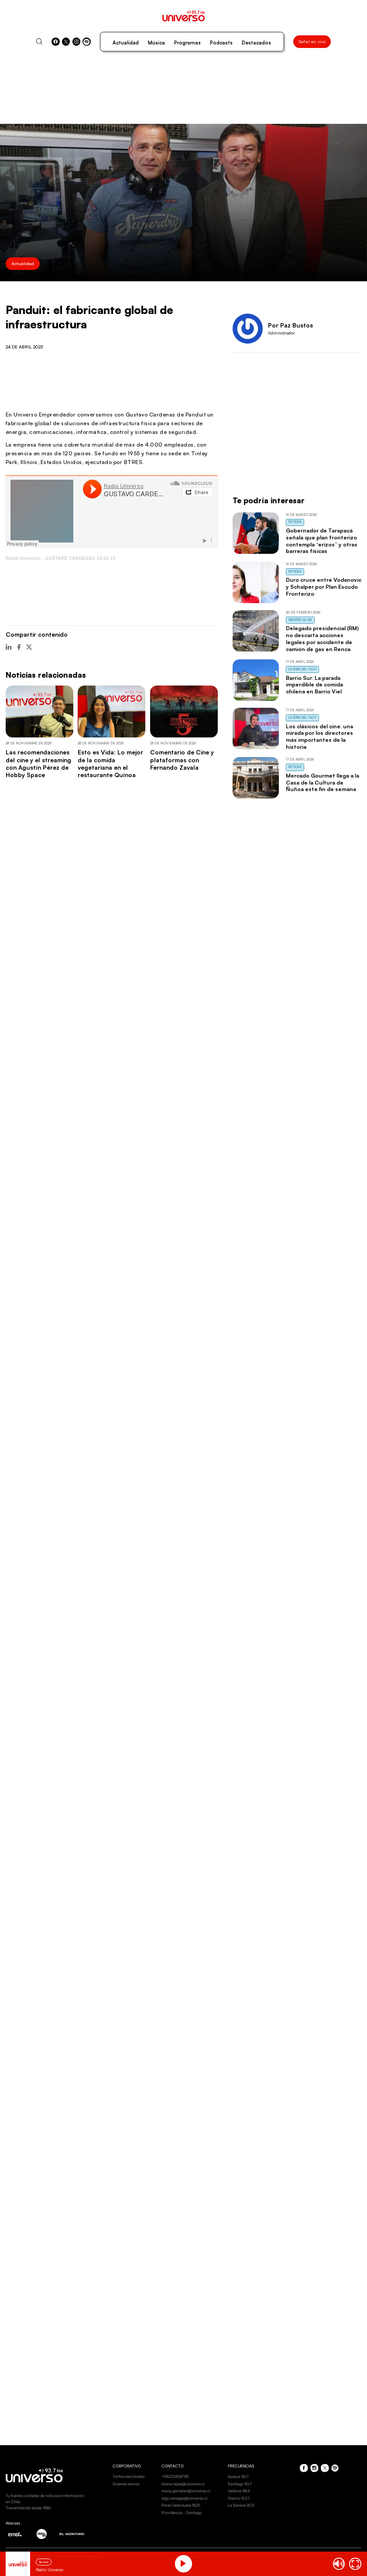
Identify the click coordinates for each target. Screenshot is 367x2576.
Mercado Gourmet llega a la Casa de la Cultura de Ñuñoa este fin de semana (322, 782)
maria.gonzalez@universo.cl (185, 2490)
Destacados (256, 43)
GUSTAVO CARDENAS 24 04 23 (80, 558)
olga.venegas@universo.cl (184, 2498)
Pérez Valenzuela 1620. (181, 2505)
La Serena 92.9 (241, 2505)
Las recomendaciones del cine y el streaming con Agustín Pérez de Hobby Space (38, 763)
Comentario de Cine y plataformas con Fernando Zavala (182, 759)
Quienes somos (126, 2483)
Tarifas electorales (128, 2476)
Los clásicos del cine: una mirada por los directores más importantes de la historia (319, 736)
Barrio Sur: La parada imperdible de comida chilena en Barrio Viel (314, 684)
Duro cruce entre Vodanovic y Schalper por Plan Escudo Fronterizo (323, 586)
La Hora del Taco (302, 669)
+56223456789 (175, 2476)
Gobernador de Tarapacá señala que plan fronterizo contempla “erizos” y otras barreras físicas (321, 540)
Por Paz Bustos (290, 325)
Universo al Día (300, 620)
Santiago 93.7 (240, 2483)
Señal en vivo (312, 41)
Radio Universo (23, 558)
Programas (187, 43)
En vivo (43, 2562)
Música (156, 43)
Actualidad (126, 43)
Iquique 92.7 (238, 2476)
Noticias (295, 522)
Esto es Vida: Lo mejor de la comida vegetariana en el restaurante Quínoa (110, 763)
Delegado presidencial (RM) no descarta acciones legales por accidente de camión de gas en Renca (322, 638)
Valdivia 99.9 (239, 2490)
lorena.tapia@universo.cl (183, 2483)
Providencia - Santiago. (181, 2512)
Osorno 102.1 (238, 2498)
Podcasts (221, 43)
